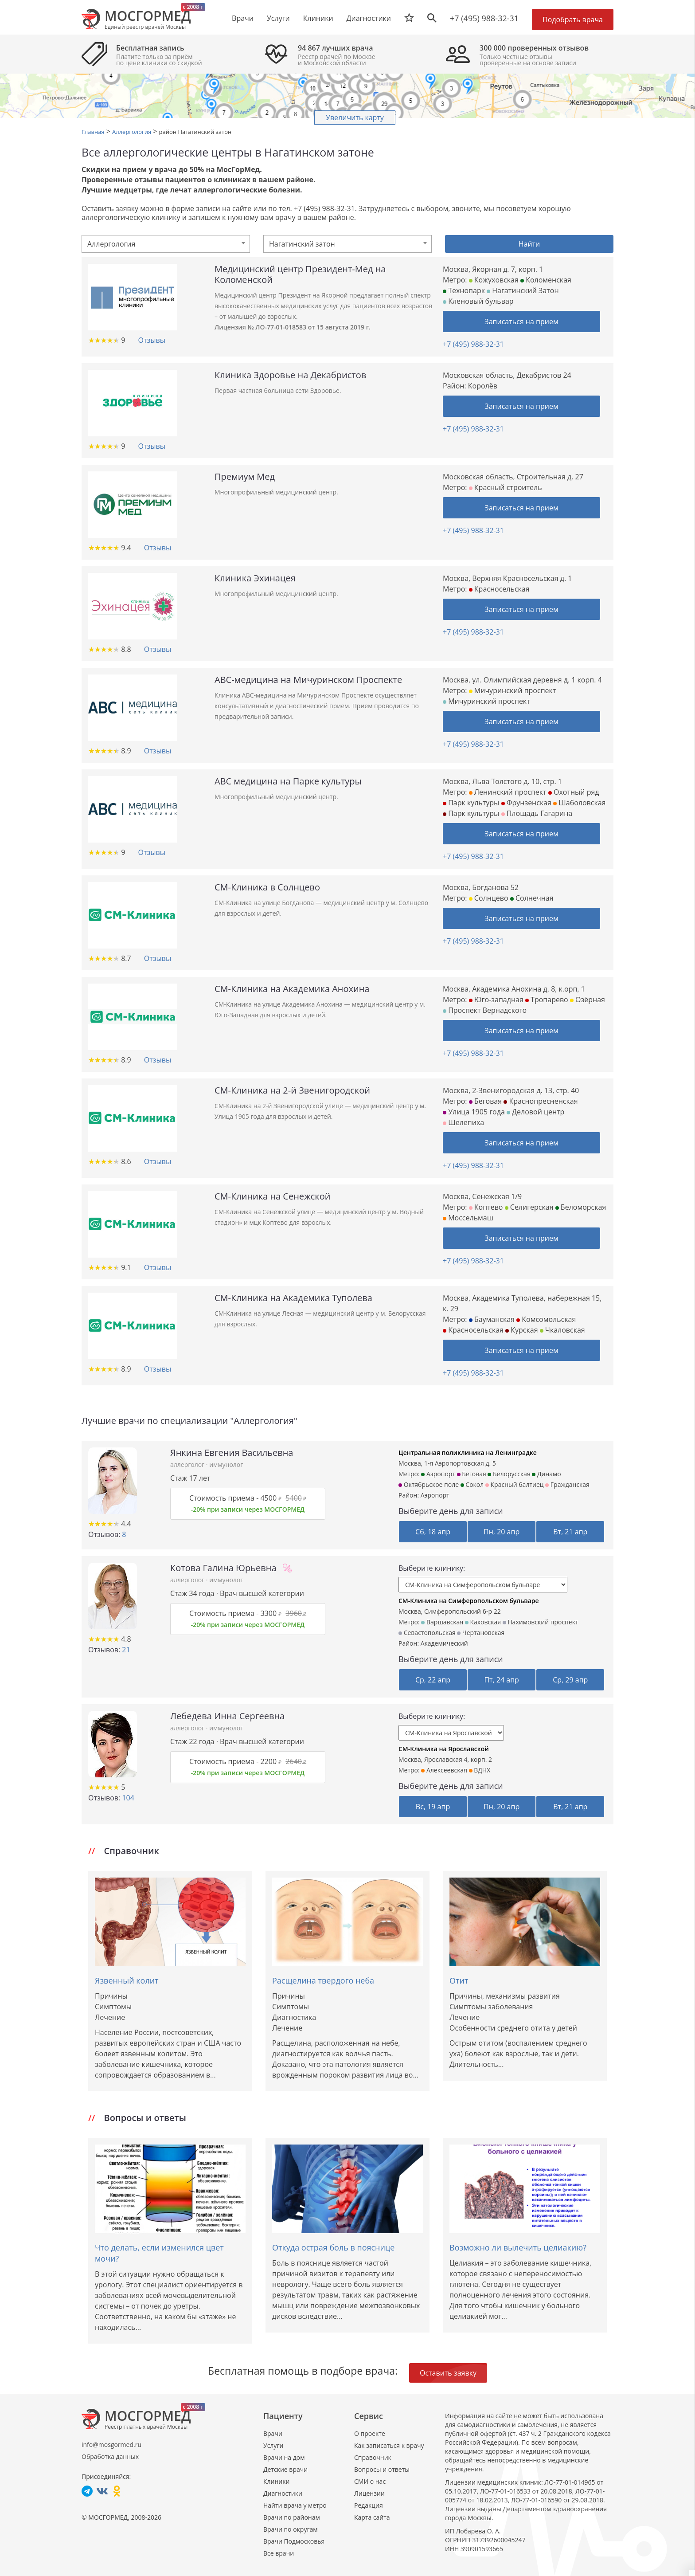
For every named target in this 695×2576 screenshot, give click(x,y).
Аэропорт (438, 1474)
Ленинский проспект (508, 792)
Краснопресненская (541, 1101)
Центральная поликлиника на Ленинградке (467, 1452)
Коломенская (545, 280)
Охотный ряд (573, 792)
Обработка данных (110, 2456)
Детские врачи (285, 2469)
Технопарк (464, 290)
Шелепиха (463, 1122)
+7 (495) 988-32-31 (484, 18)
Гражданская (567, 1484)
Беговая (485, 1101)
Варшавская (442, 1622)
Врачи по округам (290, 2529)
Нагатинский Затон (522, 290)
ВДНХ (480, 1770)
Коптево (486, 1207)
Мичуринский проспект (512, 690)
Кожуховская (494, 280)
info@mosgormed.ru (111, 2444)
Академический (444, 1643)
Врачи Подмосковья (293, 2541)
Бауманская (492, 1319)
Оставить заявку (448, 2373)
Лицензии (369, 2493)
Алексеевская (444, 1770)
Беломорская (580, 1207)
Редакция (368, 2505)
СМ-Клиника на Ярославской (443, 1749)
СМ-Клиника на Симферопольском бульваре (468, 1600)
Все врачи (278, 2553)
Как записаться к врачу (389, 2445)
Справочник (372, 2457)
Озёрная (587, 999)
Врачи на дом (284, 2457)
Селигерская (529, 1207)
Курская (521, 1330)
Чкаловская (562, 1330)
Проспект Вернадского (485, 1010)
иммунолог (226, 1464)
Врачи (272, 2433)
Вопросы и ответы (382, 2469)
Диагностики (369, 18)
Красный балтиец (514, 1484)
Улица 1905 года (474, 1112)
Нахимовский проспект (540, 1622)
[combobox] (166, 244)
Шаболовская (579, 803)
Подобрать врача (573, 19)
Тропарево (546, 999)
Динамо (546, 1474)
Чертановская (480, 1632)
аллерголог (188, 1464)
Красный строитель (505, 487)
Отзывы (151, 340)
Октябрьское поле (428, 1484)
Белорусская (509, 1474)
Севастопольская (427, 1632)
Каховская (483, 1622)
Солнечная (532, 898)
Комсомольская (546, 1319)
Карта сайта (372, 2517)
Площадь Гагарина (537, 813)
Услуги (273, 2445)
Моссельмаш (468, 1218)
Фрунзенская (526, 803)
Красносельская (499, 589)
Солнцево (488, 898)
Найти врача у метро (295, 2505)
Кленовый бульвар (478, 301)
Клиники (276, 2481)
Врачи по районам (291, 2517)
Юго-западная (496, 999)
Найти (529, 244)
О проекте (369, 2433)
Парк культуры (471, 803)
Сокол (472, 1484)
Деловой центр (535, 1112)
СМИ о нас (370, 2481)
